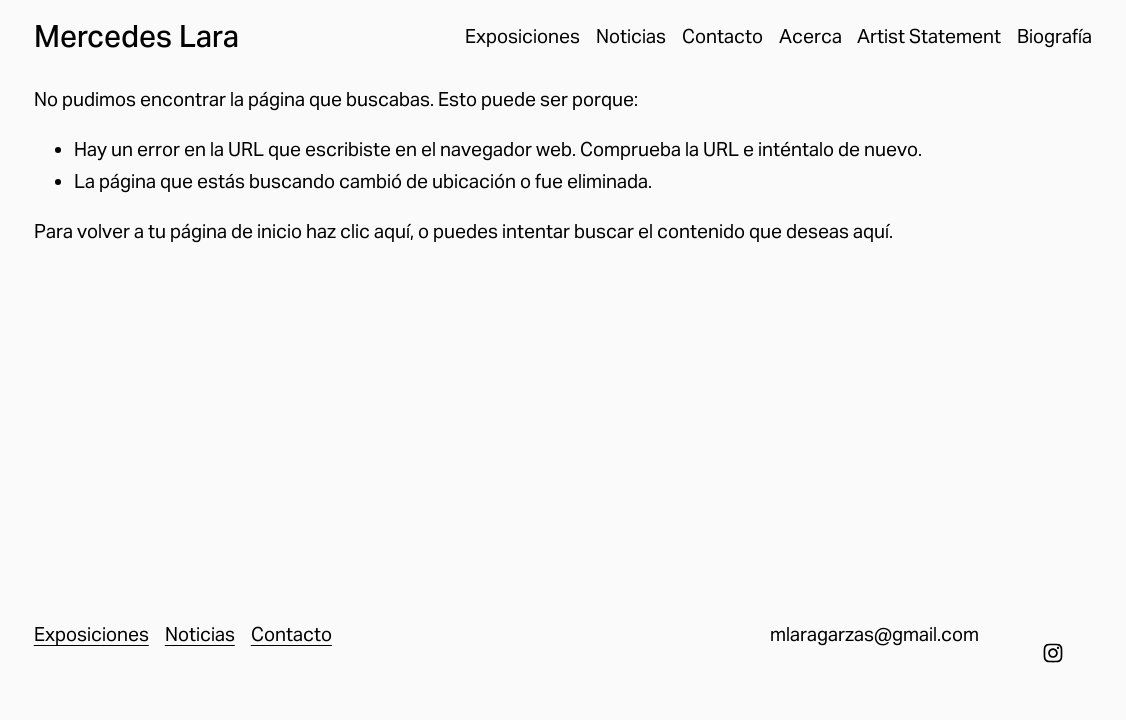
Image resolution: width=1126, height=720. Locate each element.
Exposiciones (522, 36)
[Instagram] (1053, 653)
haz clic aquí (358, 231)
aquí (871, 231)
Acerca (810, 36)
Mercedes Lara (136, 36)
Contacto (722, 36)
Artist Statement (929, 36)
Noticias (631, 36)
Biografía (1054, 36)
